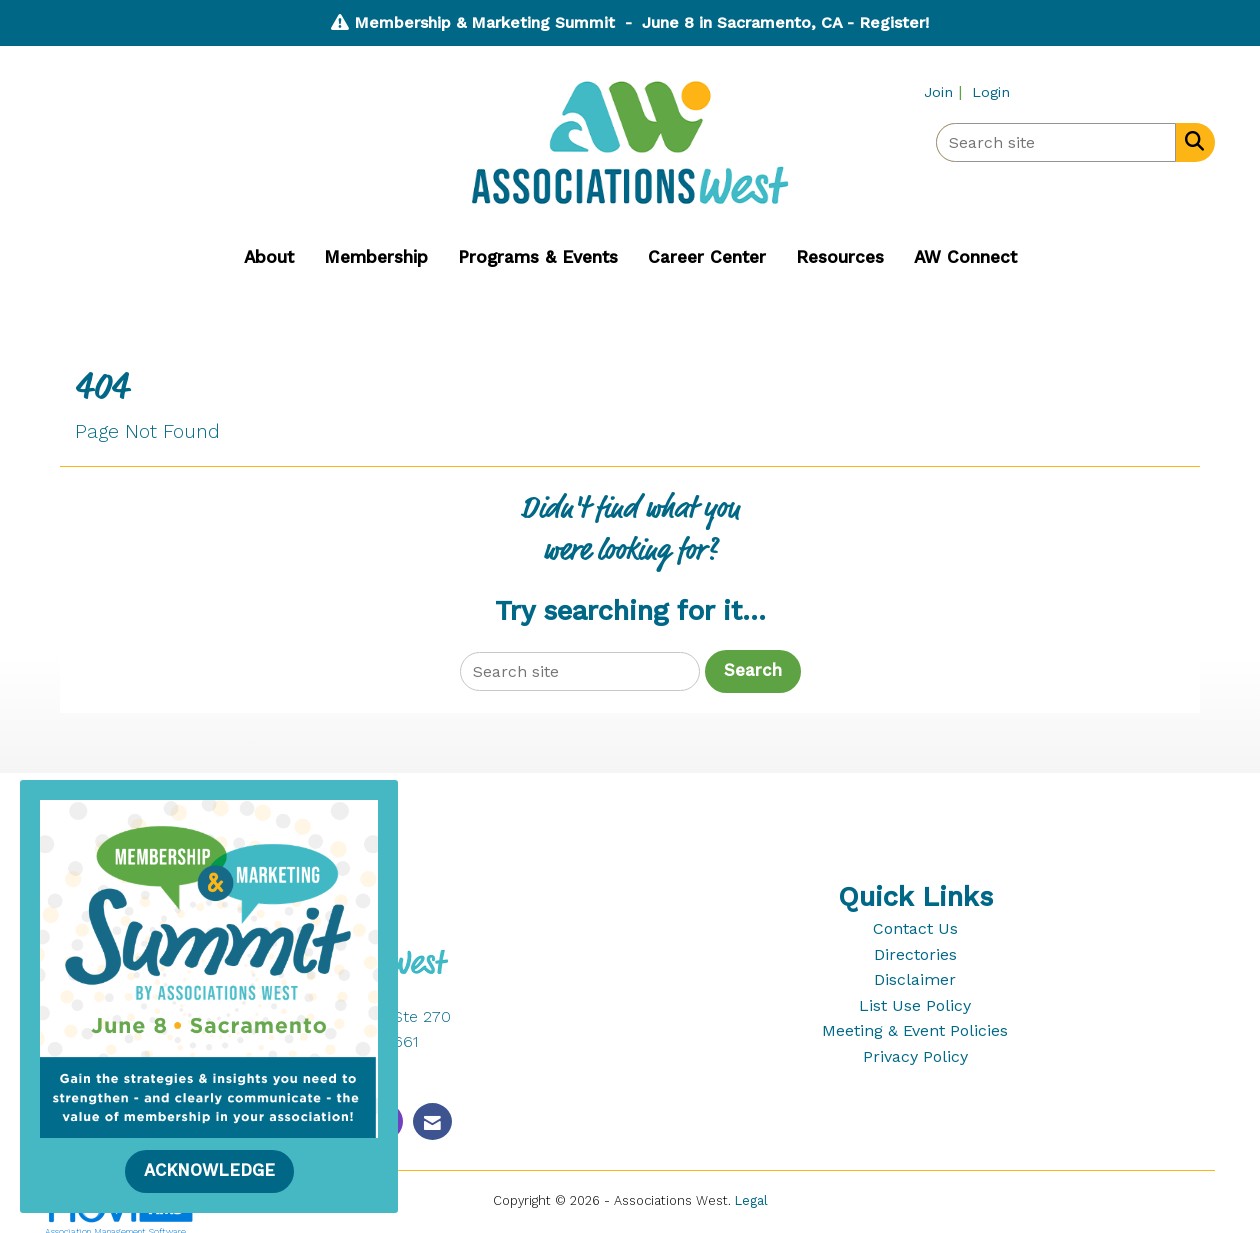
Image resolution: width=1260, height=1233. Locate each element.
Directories (915, 954)
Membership (376, 257)
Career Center (707, 257)
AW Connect (965, 257)
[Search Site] (1190, 141)
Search (753, 670)
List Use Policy (915, 1005)
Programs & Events (538, 257)
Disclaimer (915, 979)
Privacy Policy (915, 1056)
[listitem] (945, 91)
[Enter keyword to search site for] (1056, 142)
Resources (840, 257)
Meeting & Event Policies (915, 1030)
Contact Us (915, 928)
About (269, 257)
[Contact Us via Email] (432, 1121)
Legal (751, 1200)
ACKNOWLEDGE (209, 1170)
